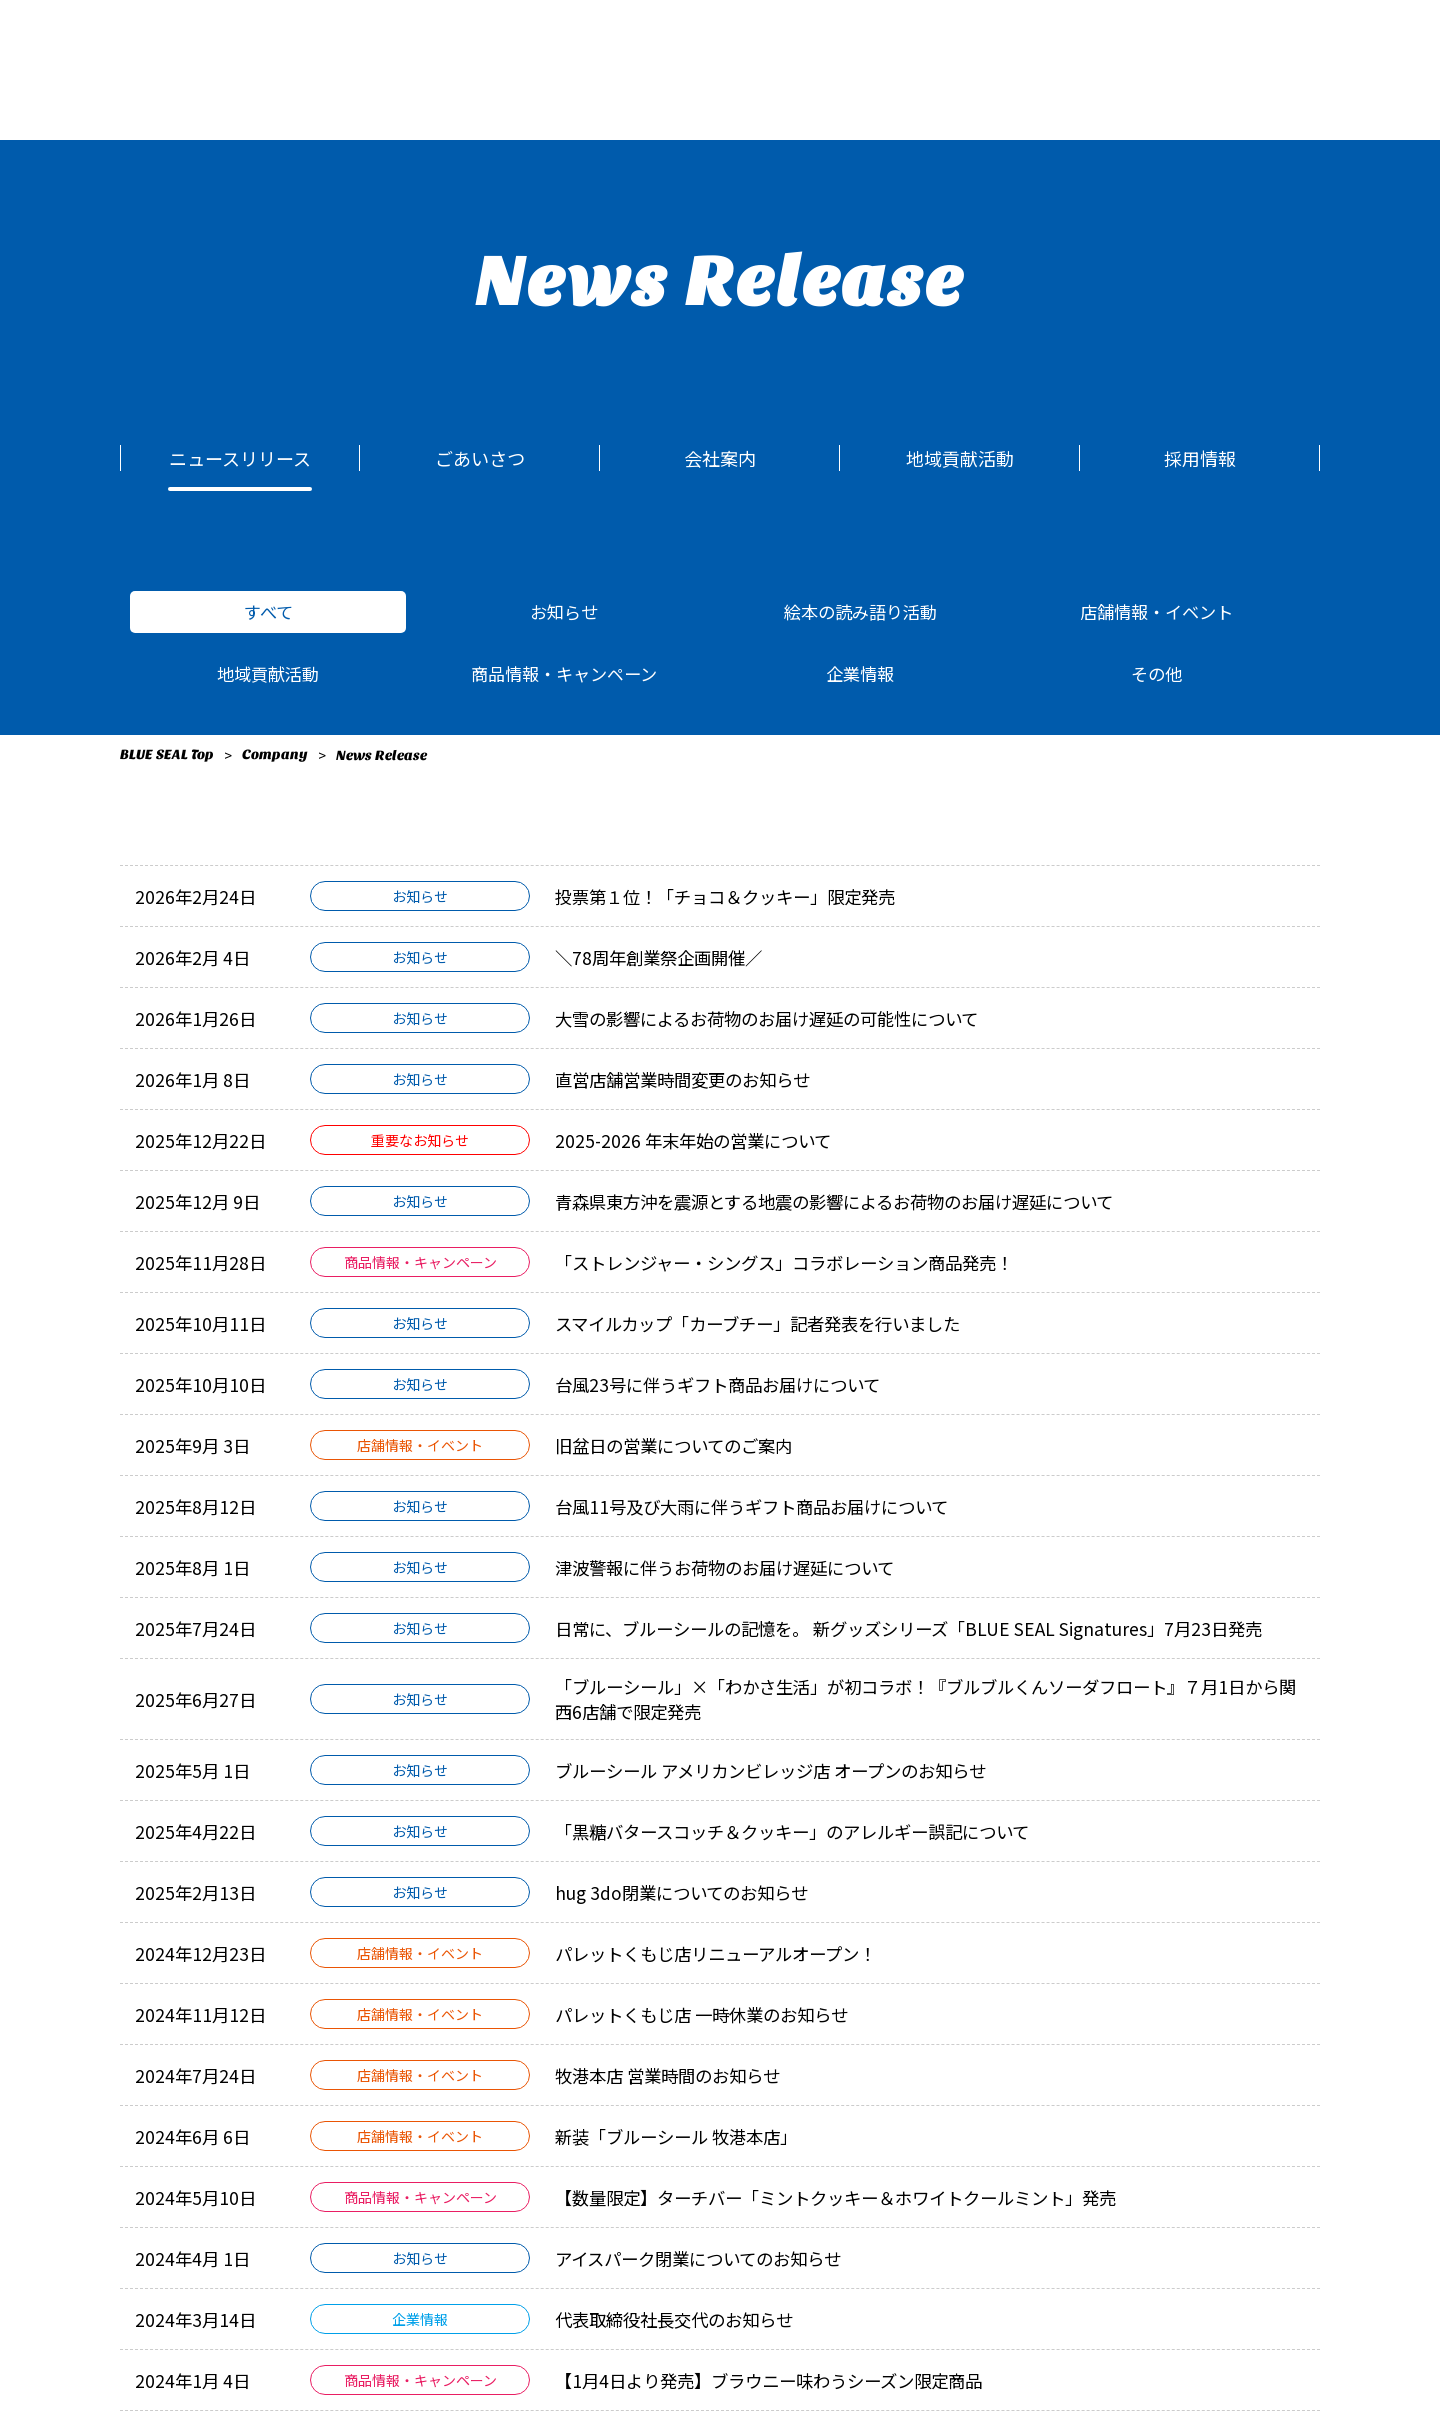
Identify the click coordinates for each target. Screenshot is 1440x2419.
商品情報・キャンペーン (564, 678)
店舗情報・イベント (1156, 613)
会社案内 (720, 458)
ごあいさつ (480, 458)
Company (275, 761)
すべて (268, 613)
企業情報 (860, 678)
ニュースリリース (240, 458)
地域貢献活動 (960, 458)
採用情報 (1200, 458)
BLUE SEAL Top (167, 761)
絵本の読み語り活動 (860, 613)
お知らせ (564, 613)
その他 (1156, 678)
